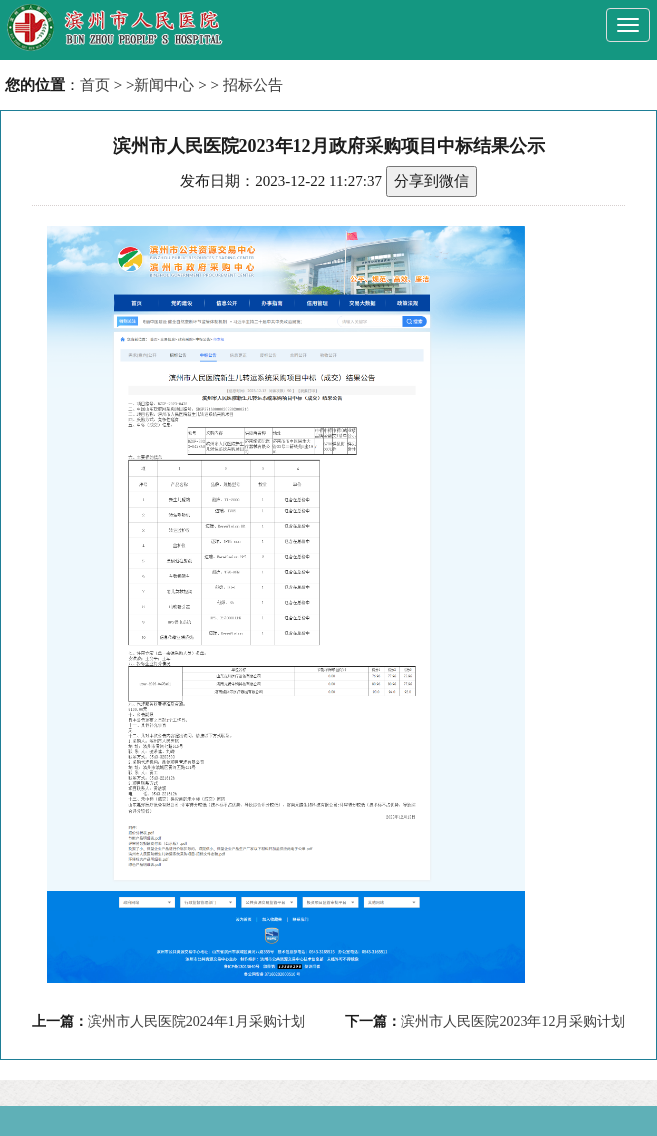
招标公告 (253, 85)
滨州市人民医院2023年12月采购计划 (513, 1021)
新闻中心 (164, 85)
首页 (95, 85)
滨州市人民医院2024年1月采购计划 (196, 1021)
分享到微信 (431, 181)
